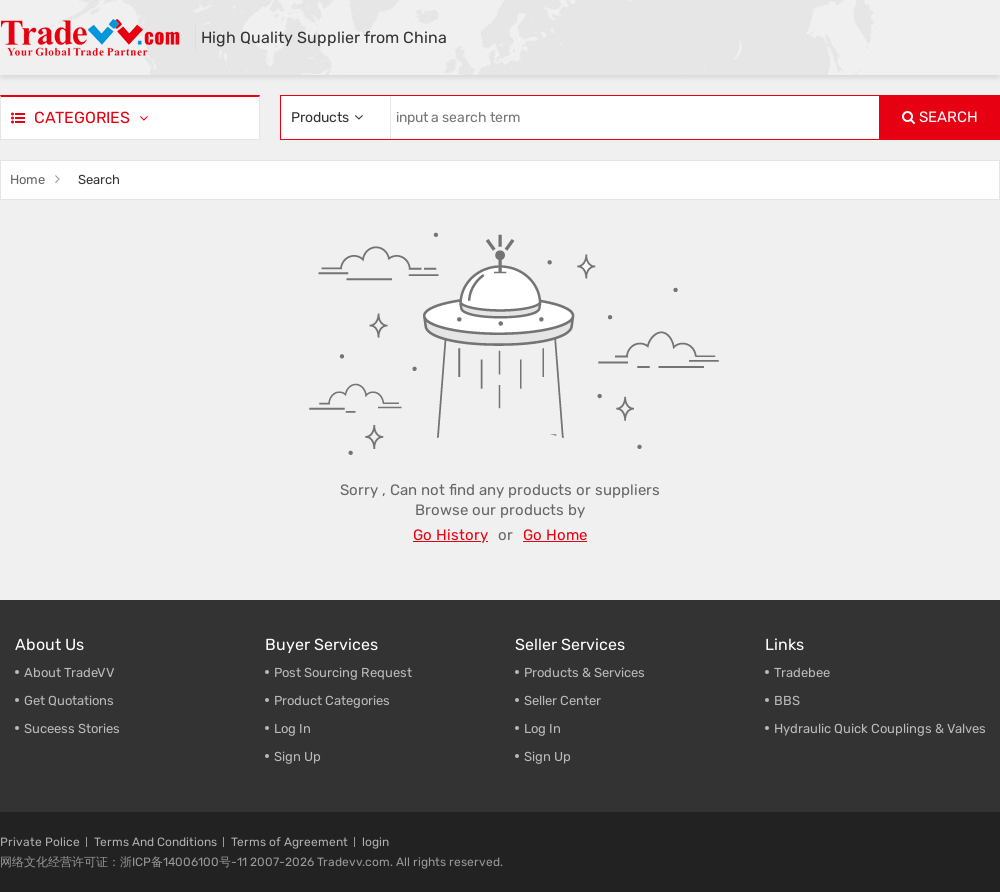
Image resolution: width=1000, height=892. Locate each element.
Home (27, 179)
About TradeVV (69, 672)
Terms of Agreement (289, 842)
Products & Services (584, 672)
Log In (292, 728)
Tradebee (802, 672)
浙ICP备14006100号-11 (183, 862)
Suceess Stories (72, 728)
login (375, 842)
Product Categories (332, 700)
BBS (787, 700)
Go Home (555, 535)
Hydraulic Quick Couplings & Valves (880, 728)
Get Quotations (69, 700)
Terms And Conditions (155, 842)
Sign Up (297, 756)
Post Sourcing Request (343, 672)
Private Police (40, 842)
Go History (450, 535)
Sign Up (547, 756)
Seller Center (562, 700)
